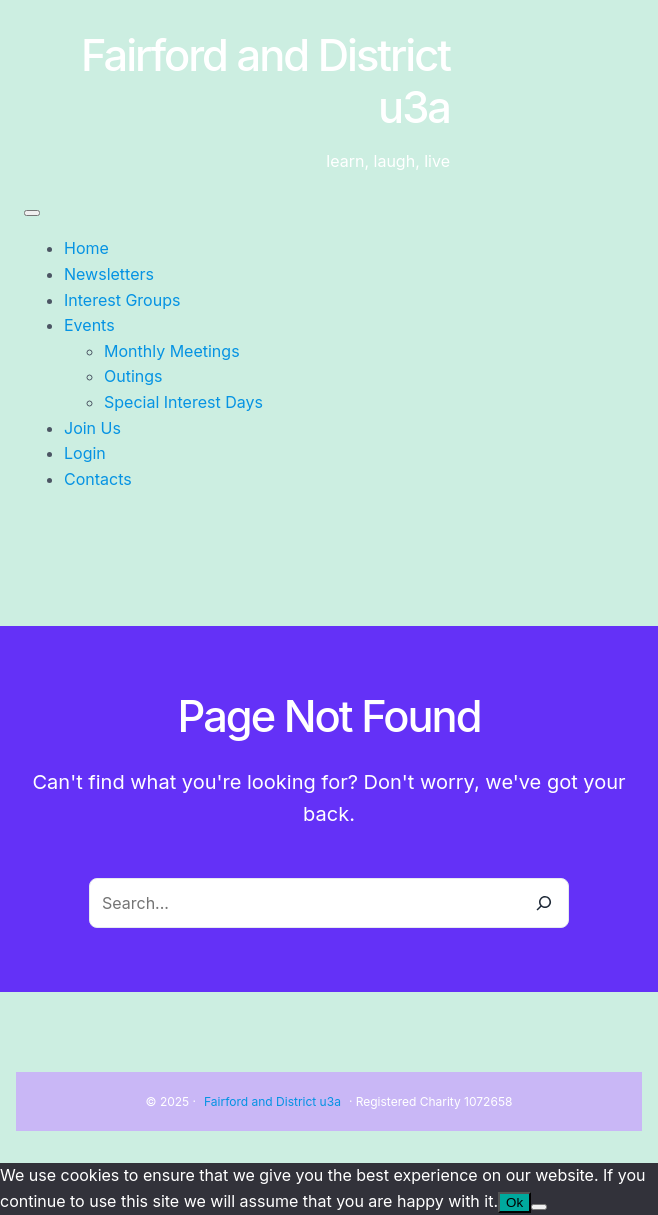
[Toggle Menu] (32, 213)
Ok (514, 1202)
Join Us (92, 428)
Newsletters (109, 274)
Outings (133, 376)
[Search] (544, 903)
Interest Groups (122, 300)
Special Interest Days (183, 402)
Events (89, 325)
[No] (539, 1207)
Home (86, 248)
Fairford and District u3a (272, 1101)
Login (85, 453)
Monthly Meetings (172, 351)
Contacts (98, 479)
